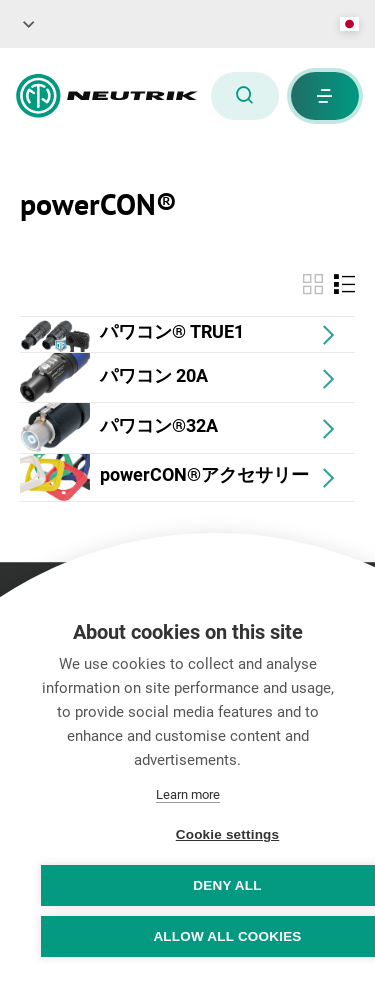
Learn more (188, 794)
